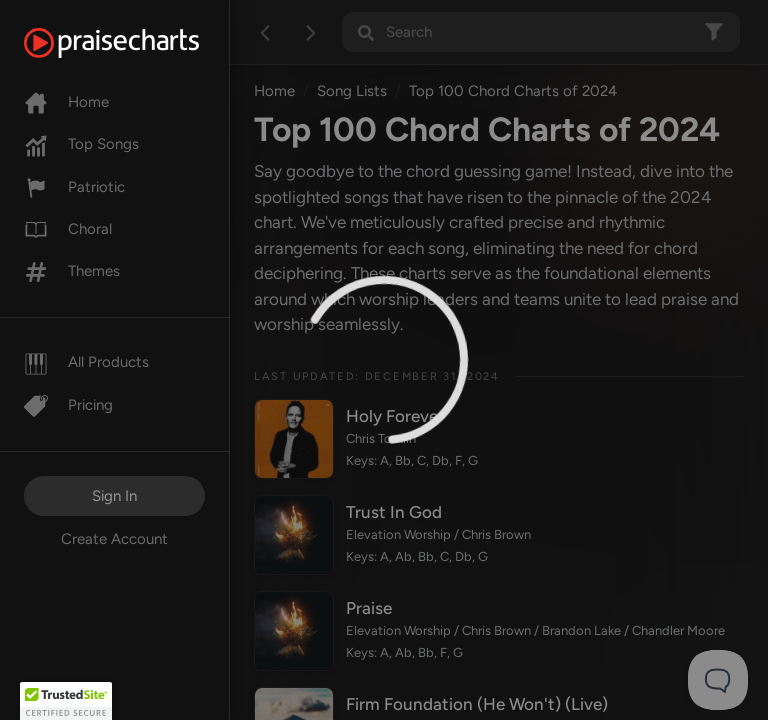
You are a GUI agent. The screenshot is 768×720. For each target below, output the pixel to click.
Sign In (114, 496)
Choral (68, 229)
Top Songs (81, 144)
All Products (86, 362)
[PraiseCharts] (136, 43)
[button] (66, 701)
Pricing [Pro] (68, 405)
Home (66, 102)
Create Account (114, 539)
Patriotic (74, 187)
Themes (72, 271)
